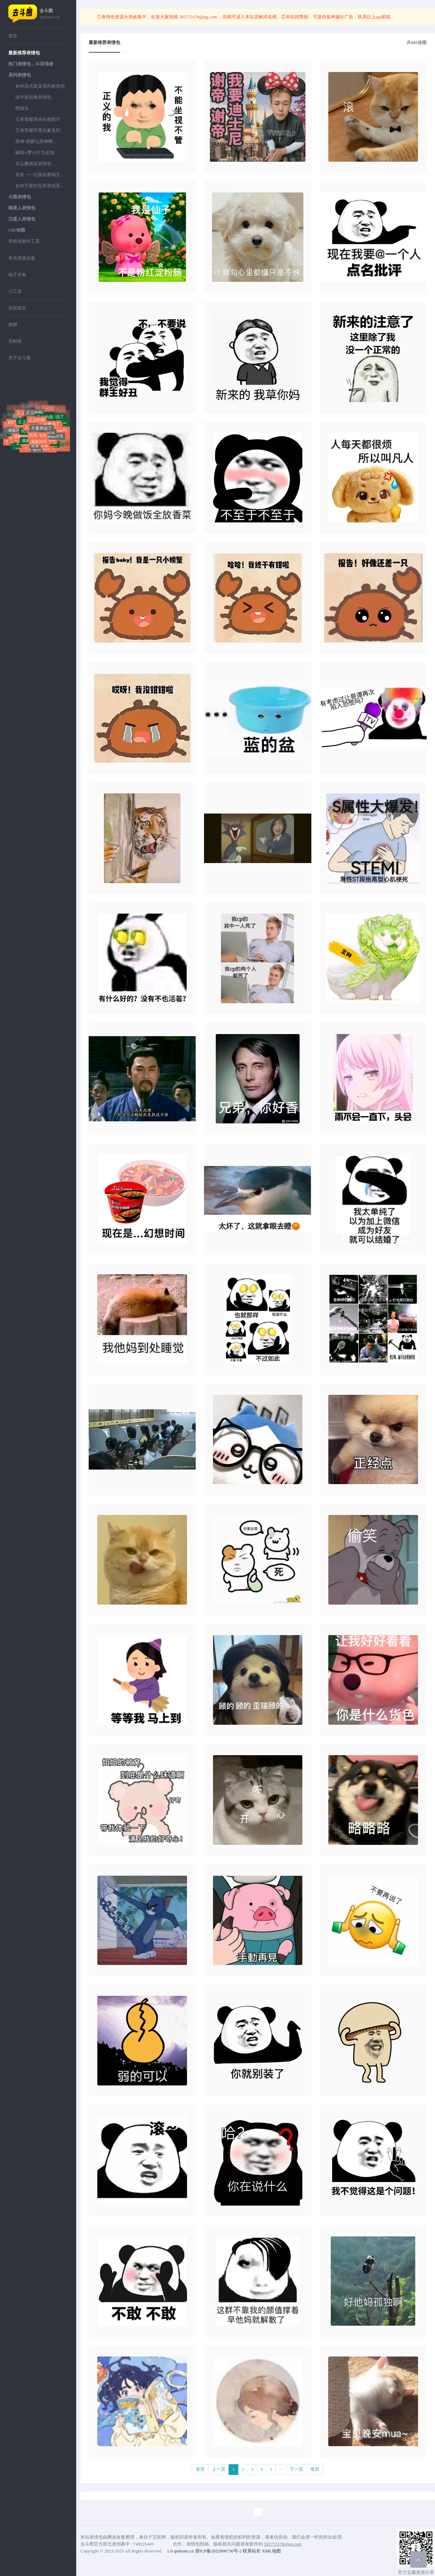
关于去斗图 (19, 357)
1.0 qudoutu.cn (180, 2550)
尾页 (314, 2469)
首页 (12, 35)
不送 (28, 448)
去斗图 (53, 14)
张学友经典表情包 (33, 97)
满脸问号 (16, 430)
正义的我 (34, 412)
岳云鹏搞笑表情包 (33, 163)
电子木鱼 (17, 274)
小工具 (15, 291)
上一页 (218, 2469)
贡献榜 (15, 341)
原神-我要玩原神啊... (35, 141)
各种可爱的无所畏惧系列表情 (41, 185)
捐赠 (12, 324)
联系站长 (252, 2550)
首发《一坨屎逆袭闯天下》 (41, 174)
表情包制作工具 (24, 241)
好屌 (12, 422)
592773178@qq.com (198, 16)
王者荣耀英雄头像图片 (37, 119)
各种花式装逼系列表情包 (40, 86)
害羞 (35, 445)
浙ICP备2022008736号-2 (218, 2550)
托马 (17, 416)
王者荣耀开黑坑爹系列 (37, 130)
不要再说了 (49, 424)
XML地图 (271, 2550)
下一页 (296, 2469)
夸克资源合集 (21, 258)
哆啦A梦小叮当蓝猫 (34, 152)
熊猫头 (22, 108)
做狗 (37, 449)
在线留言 (17, 308)
